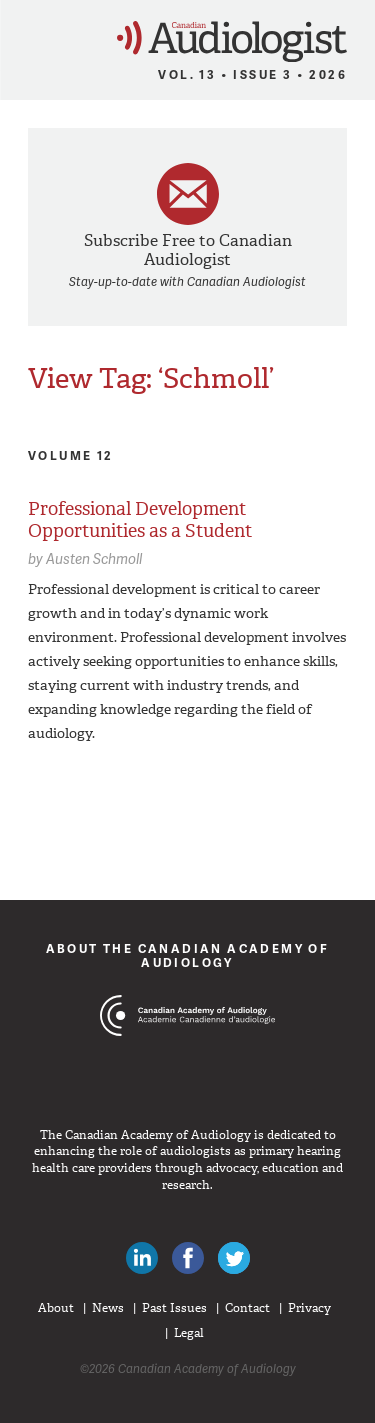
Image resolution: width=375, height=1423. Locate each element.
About (56, 1308)
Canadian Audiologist (232, 41)
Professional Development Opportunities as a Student (140, 520)
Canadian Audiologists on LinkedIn (142, 1258)
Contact (247, 1308)
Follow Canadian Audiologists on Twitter (234, 1258)
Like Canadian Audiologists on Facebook (188, 1258)
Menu (24, 36)
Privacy (309, 1308)
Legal (189, 1333)
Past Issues (174, 1308)
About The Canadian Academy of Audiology (188, 955)
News (108, 1308)
